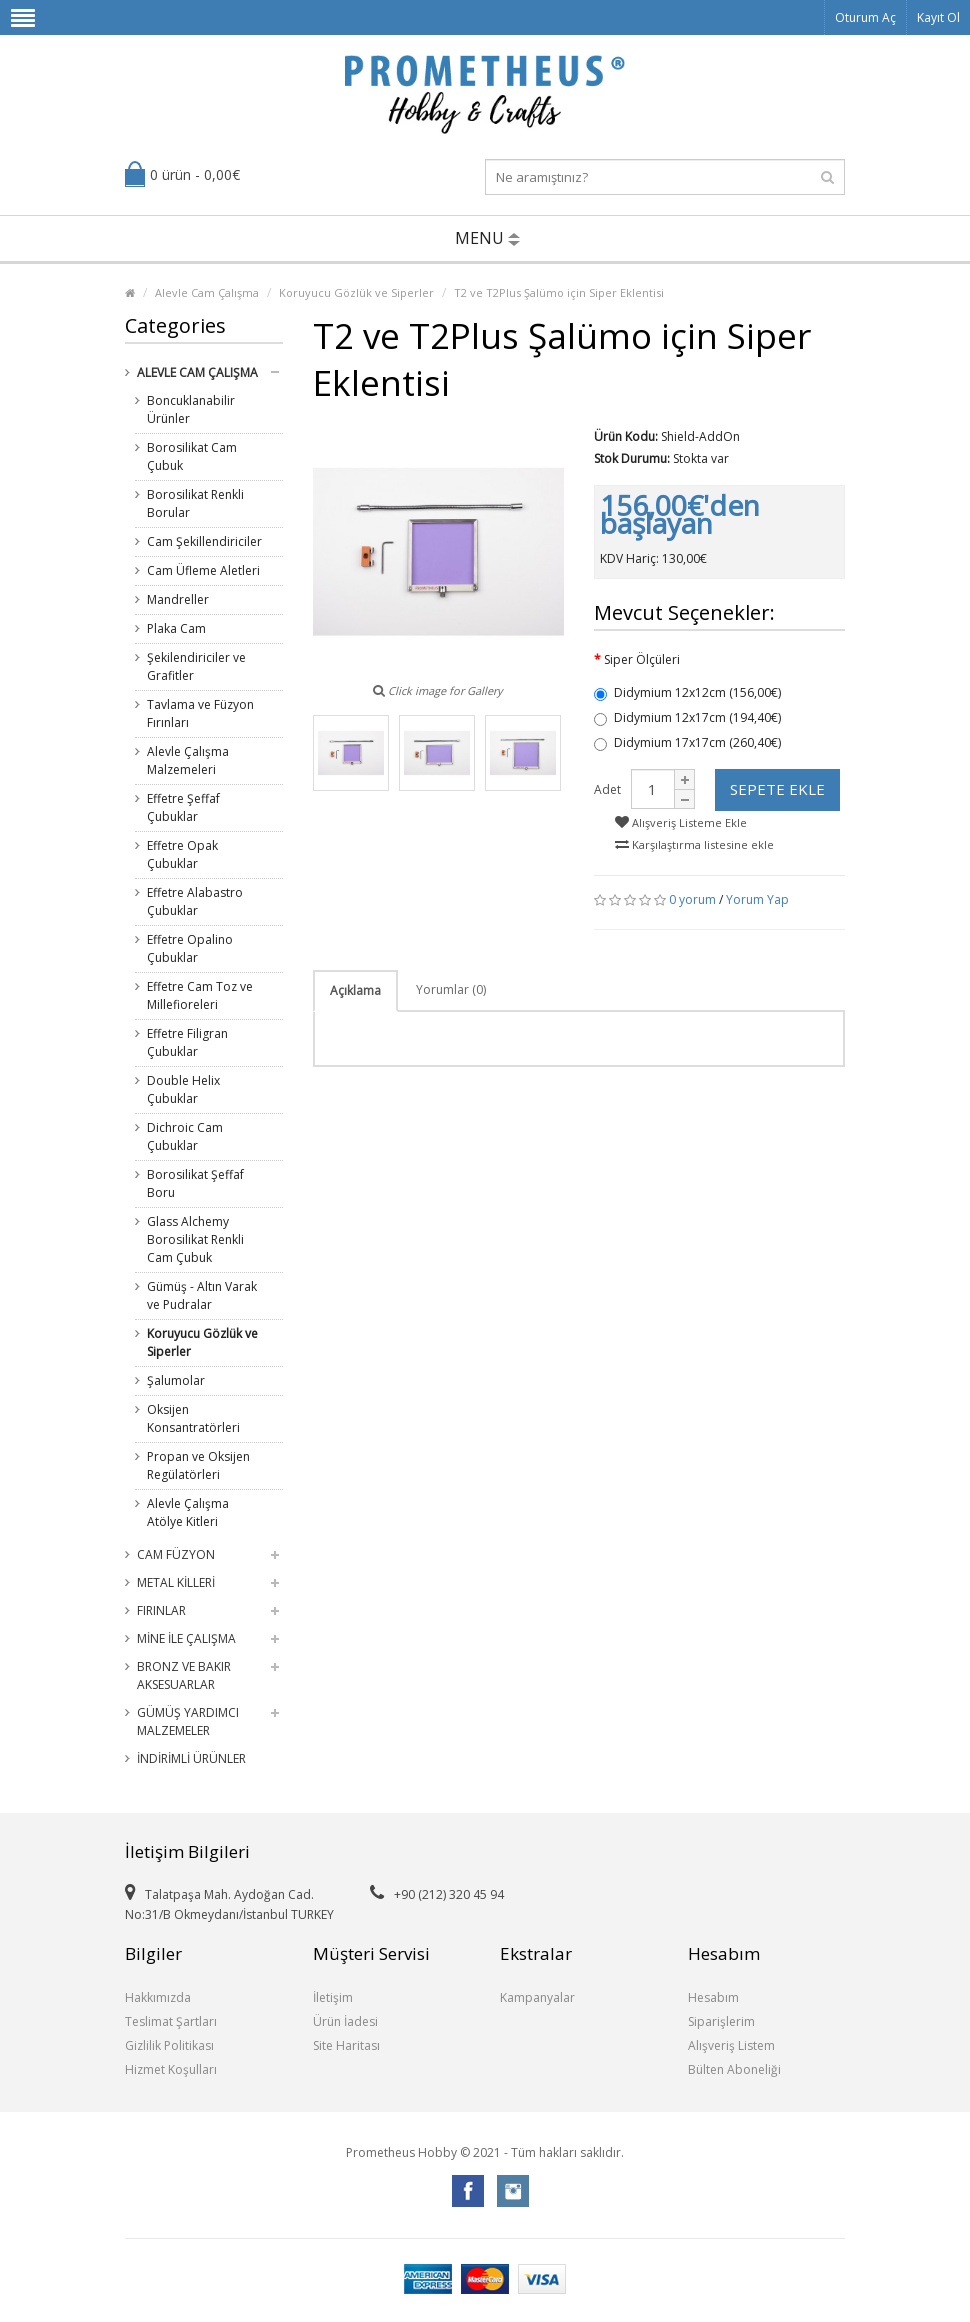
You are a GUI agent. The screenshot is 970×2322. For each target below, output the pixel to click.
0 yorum (692, 899)
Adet (607, 789)
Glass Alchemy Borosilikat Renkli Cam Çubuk (195, 1239)
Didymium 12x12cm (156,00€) (687, 692)
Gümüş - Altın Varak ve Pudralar (202, 1295)
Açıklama (355, 990)
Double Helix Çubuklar (183, 1089)
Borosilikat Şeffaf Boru (195, 1183)
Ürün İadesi (345, 2021)
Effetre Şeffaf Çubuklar (183, 807)
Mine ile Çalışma (186, 1638)
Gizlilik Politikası (169, 2045)
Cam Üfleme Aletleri (203, 570)
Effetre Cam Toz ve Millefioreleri (200, 995)
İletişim (333, 1997)
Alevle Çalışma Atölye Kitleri (188, 1512)
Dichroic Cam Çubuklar (185, 1136)
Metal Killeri (176, 1582)
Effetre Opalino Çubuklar (190, 948)
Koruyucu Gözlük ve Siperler (356, 292)
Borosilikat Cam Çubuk (192, 456)
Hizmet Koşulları (171, 2069)
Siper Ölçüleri (642, 659)
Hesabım (713, 1997)
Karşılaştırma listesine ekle (694, 844)
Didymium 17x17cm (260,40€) (687, 742)
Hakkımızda (158, 1997)
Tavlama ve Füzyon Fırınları (200, 713)
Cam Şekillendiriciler (204, 541)
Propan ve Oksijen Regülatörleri (198, 1465)
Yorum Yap (757, 899)
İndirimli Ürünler (191, 1758)
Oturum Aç (865, 17)
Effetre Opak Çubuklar (182, 854)
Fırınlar (161, 1610)
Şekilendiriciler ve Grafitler (196, 666)
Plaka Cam (176, 628)
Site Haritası (346, 2045)
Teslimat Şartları (171, 2021)
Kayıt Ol (938, 17)
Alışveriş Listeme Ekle (681, 822)
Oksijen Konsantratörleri (193, 1418)
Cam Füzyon (176, 1554)
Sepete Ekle (777, 789)
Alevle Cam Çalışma (207, 292)
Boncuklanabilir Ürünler (191, 409)
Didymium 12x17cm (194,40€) (687, 717)
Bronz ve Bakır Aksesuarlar (184, 1675)
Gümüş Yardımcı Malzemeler (188, 1721)
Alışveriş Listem (731, 2045)
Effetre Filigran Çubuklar (187, 1042)
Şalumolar (176, 1380)
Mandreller (178, 599)
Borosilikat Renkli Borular (195, 503)
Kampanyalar (537, 1997)
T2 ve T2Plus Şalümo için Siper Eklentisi (559, 292)
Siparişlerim (721, 2021)
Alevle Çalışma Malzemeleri (188, 760)
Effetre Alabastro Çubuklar (195, 901)
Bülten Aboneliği (734, 2069)
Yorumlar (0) (451, 989)
